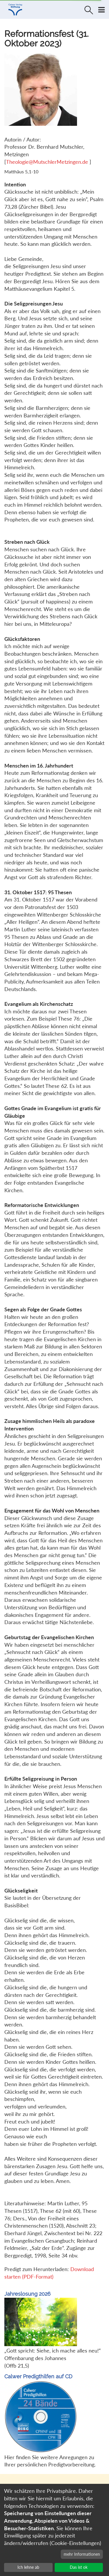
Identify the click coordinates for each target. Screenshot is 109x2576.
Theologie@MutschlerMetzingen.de (48, 162)
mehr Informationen (82, 2554)
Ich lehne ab (28, 2567)
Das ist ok (78, 2567)
